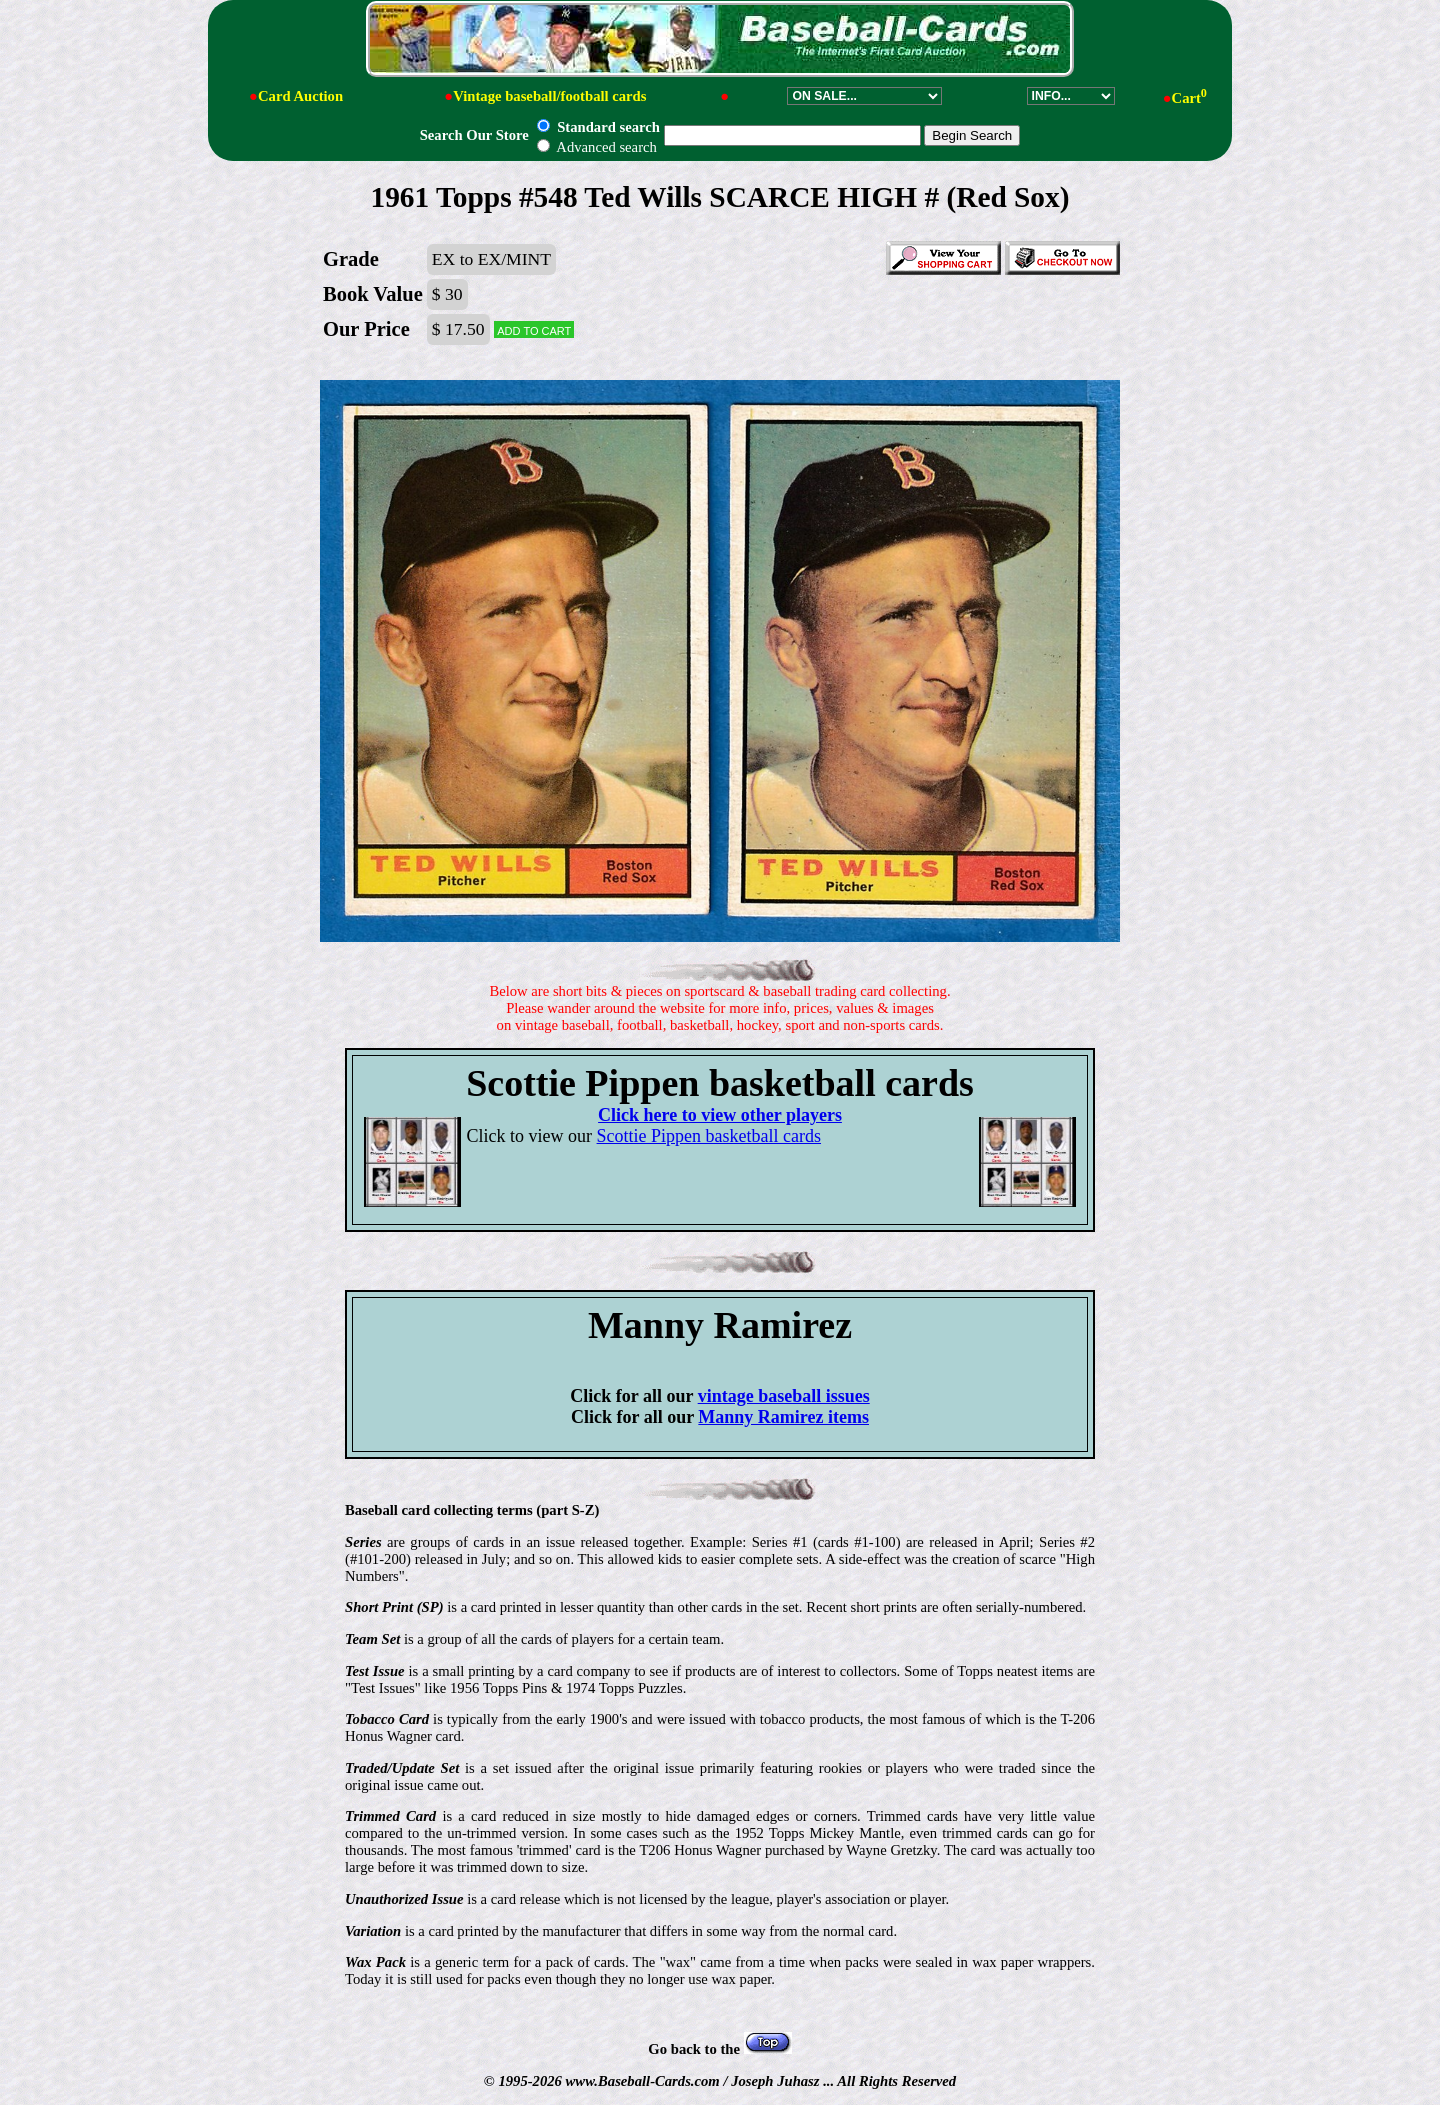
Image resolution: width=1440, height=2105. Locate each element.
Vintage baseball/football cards (549, 96)
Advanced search (596, 147)
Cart (1189, 98)
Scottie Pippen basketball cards (709, 1136)
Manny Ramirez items (783, 1417)
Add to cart (534, 329)
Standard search (598, 127)
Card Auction (300, 96)
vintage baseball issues (784, 1396)
